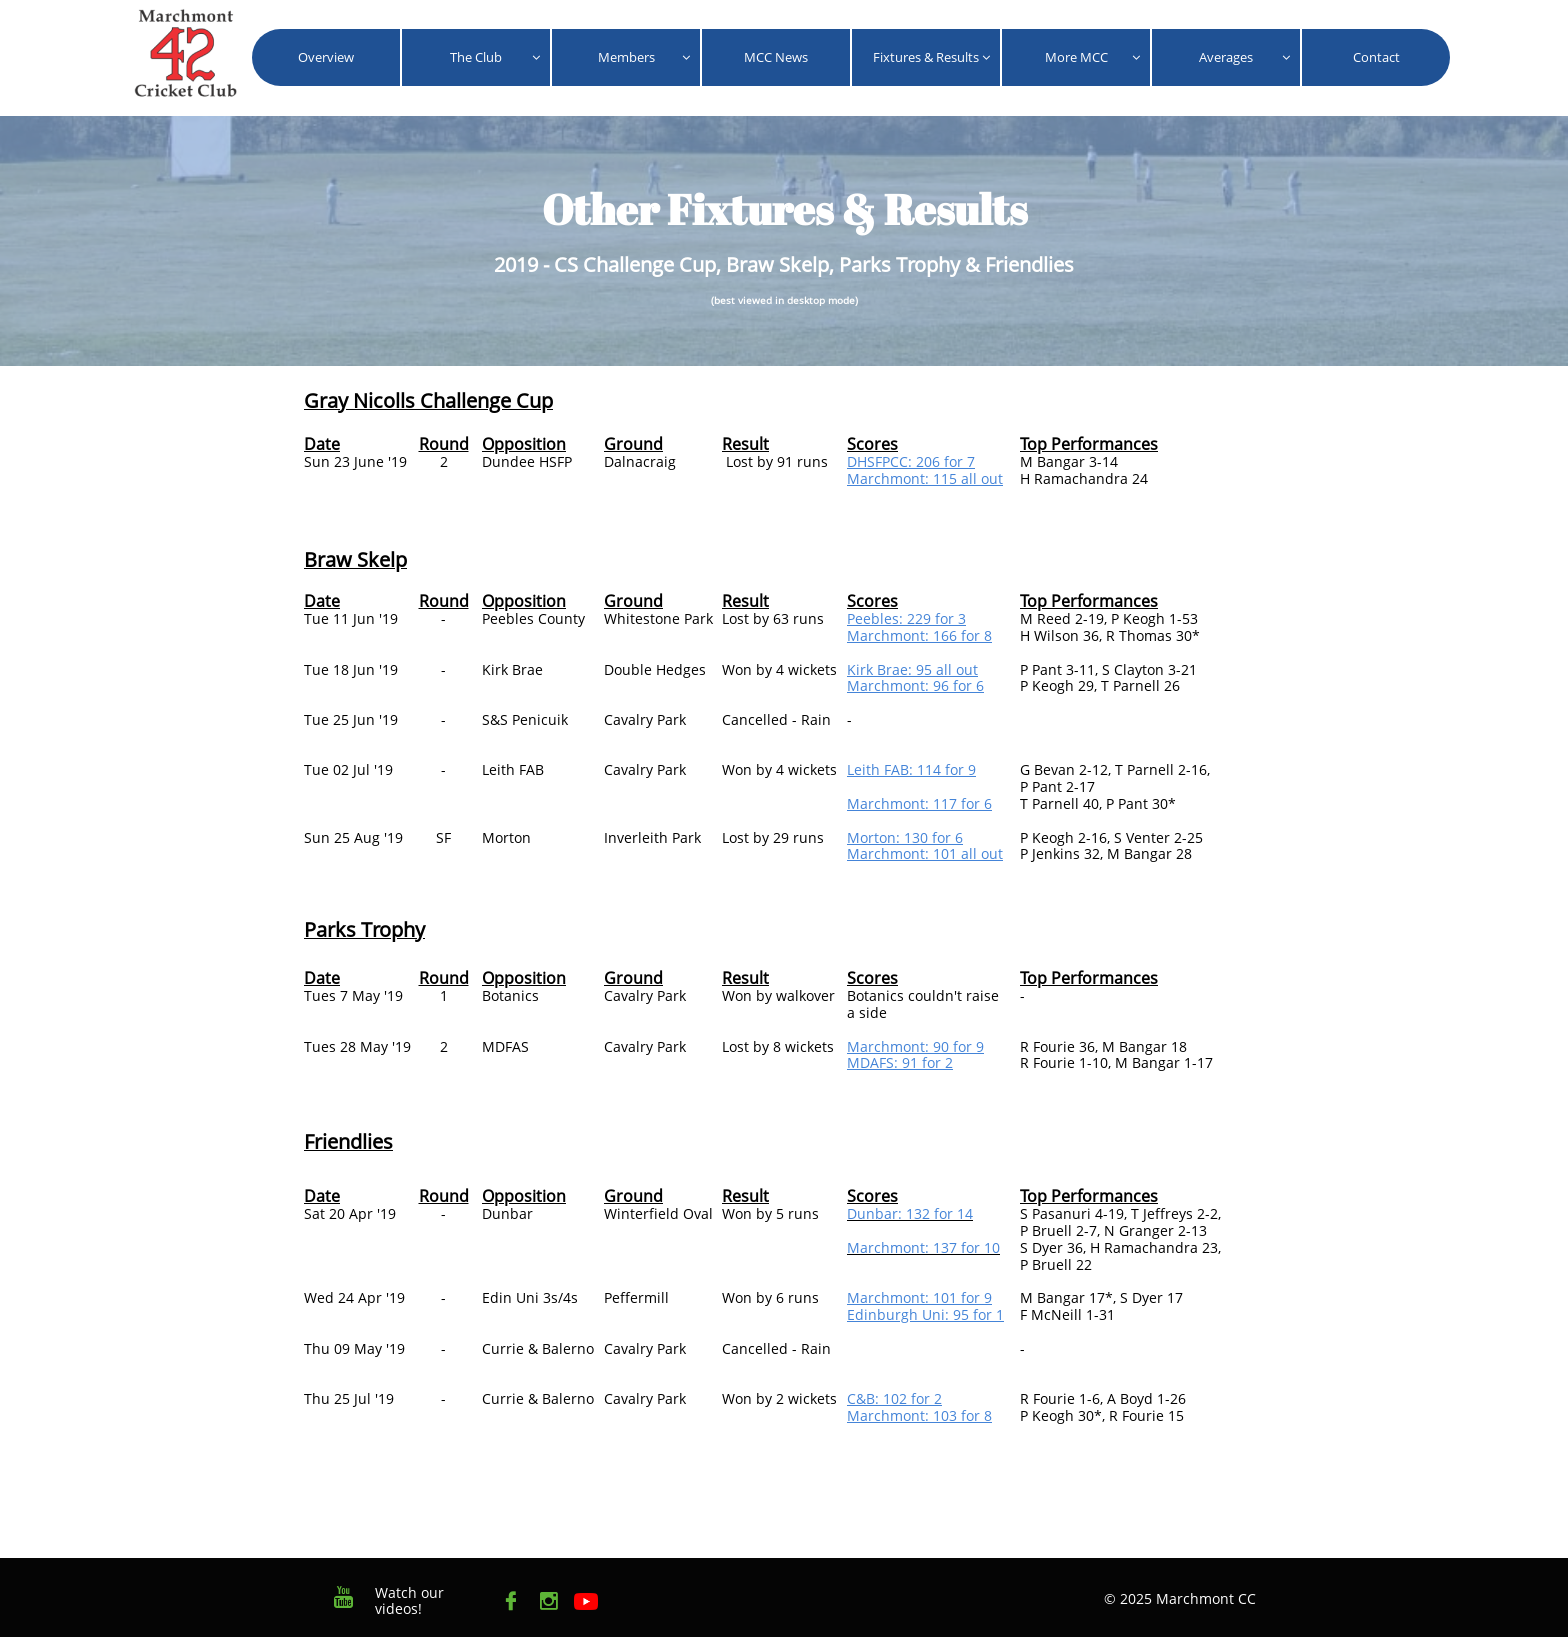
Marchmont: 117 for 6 (919, 803)
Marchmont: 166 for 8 (919, 635)
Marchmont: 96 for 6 (915, 685)
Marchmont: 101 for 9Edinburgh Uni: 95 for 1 (925, 1306)
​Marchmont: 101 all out (925, 853)
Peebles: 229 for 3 (906, 618)
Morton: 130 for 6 (905, 837)
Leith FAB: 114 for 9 (911, 769)
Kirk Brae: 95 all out (912, 669)
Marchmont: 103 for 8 (919, 1415)
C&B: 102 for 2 (894, 1398)
